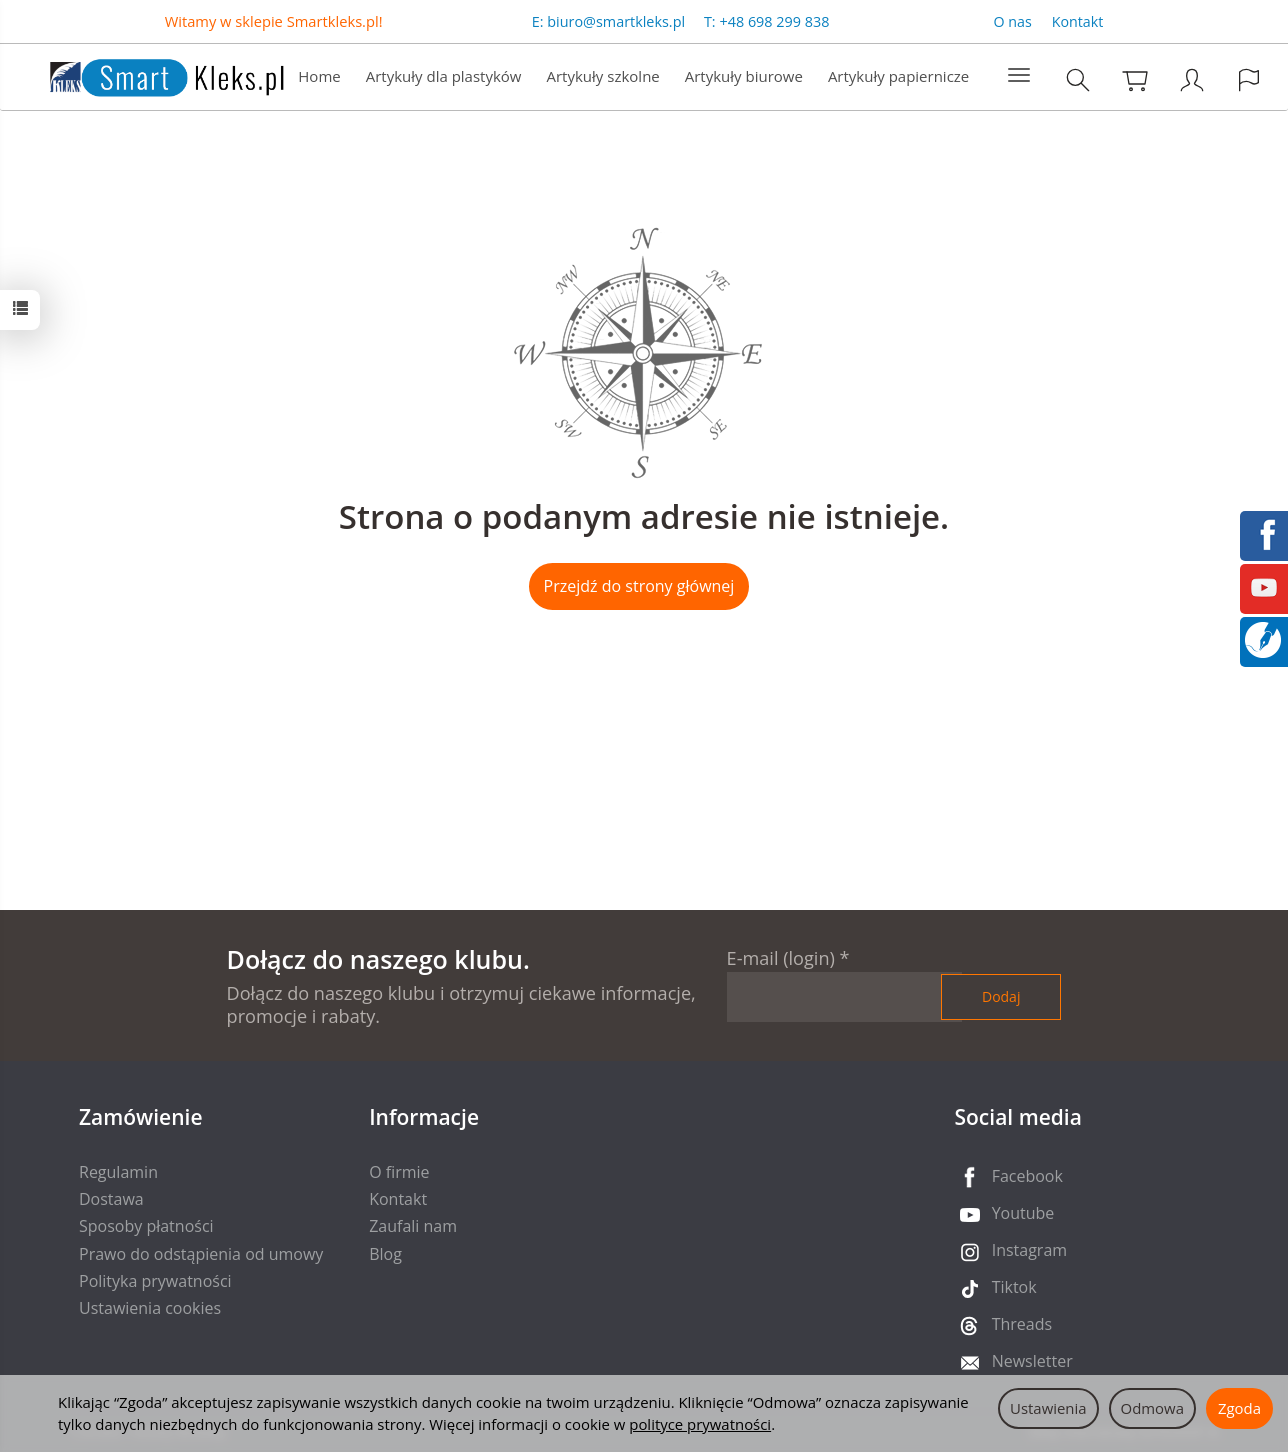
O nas (1013, 21)
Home (319, 76)
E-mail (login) (781, 958)
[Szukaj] (1078, 79)
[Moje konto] (1192, 79)
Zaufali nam (413, 1226)
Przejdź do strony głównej (639, 586)
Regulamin (118, 1172)
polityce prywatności (700, 1424)
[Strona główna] (147, 74)
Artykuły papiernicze (898, 76)
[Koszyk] (1135, 79)
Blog (385, 1254)
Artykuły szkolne (603, 76)
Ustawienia (1048, 1408)
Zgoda (1239, 1408)
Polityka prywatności (155, 1281)
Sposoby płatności (146, 1226)
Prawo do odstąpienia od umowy (201, 1254)
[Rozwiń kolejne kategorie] (1019, 76)
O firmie (399, 1172)
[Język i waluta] (1249, 79)
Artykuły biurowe (744, 76)
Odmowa (1152, 1408)
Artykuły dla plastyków (444, 76)
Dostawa (111, 1199)
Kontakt (1078, 21)
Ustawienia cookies (150, 1308)
